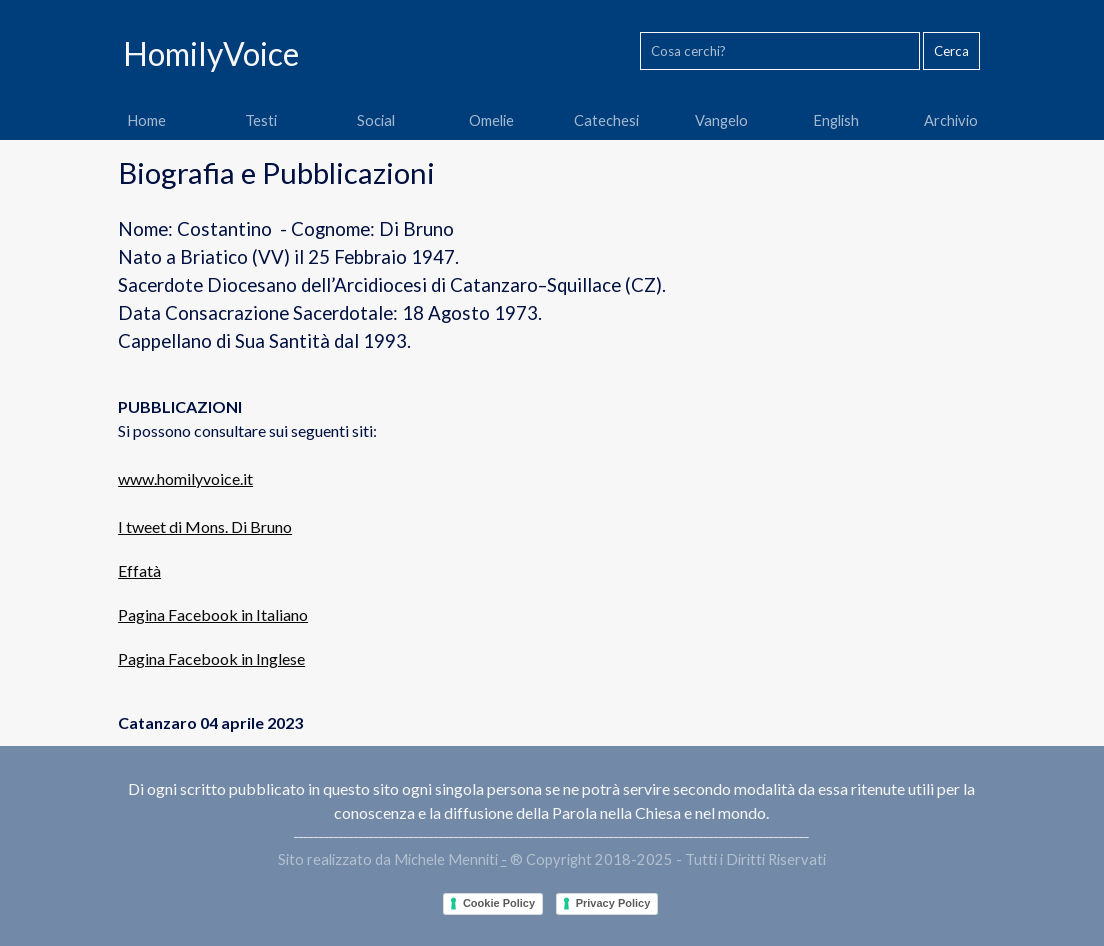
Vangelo (721, 120)
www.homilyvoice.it (185, 478)
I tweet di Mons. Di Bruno (205, 526)
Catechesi (606, 120)
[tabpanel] (552, 443)
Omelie (491, 120)
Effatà (139, 570)
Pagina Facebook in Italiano (213, 614)
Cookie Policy (499, 903)
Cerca (951, 51)
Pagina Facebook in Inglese (211, 658)
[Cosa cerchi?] (780, 51)
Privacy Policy (613, 903)
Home (146, 120)
